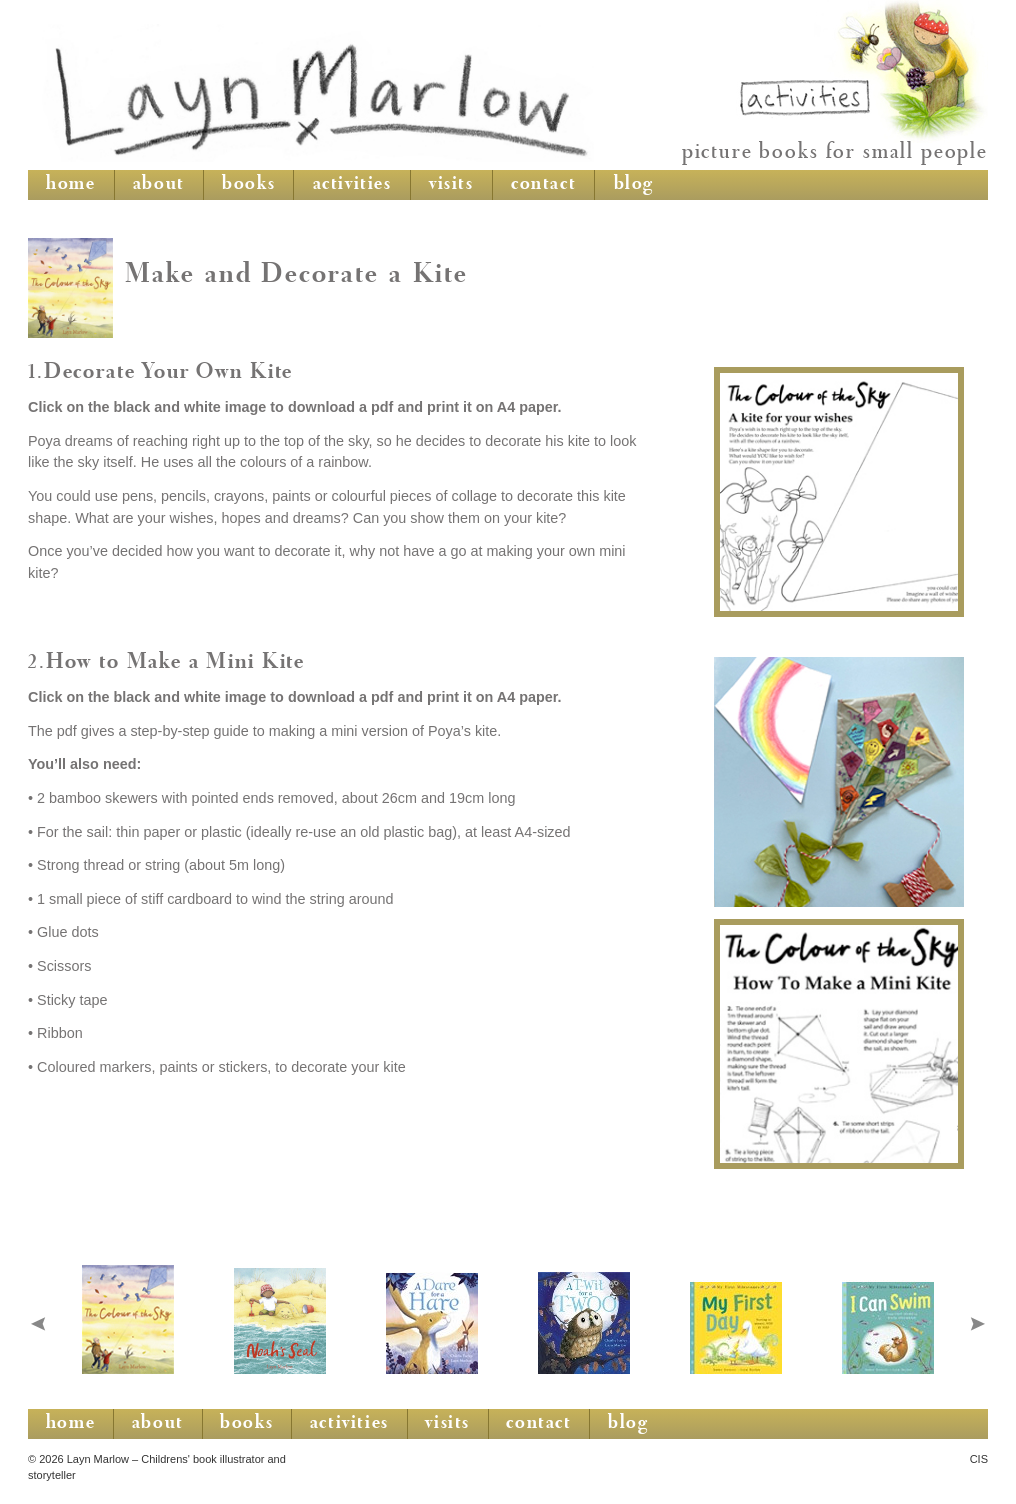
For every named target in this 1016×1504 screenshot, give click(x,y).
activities (352, 185)
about (159, 185)
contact (543, 185)
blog (634, 185)
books (248, 185)
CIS (979, 1459)
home (70, 185)
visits (451, 185)
